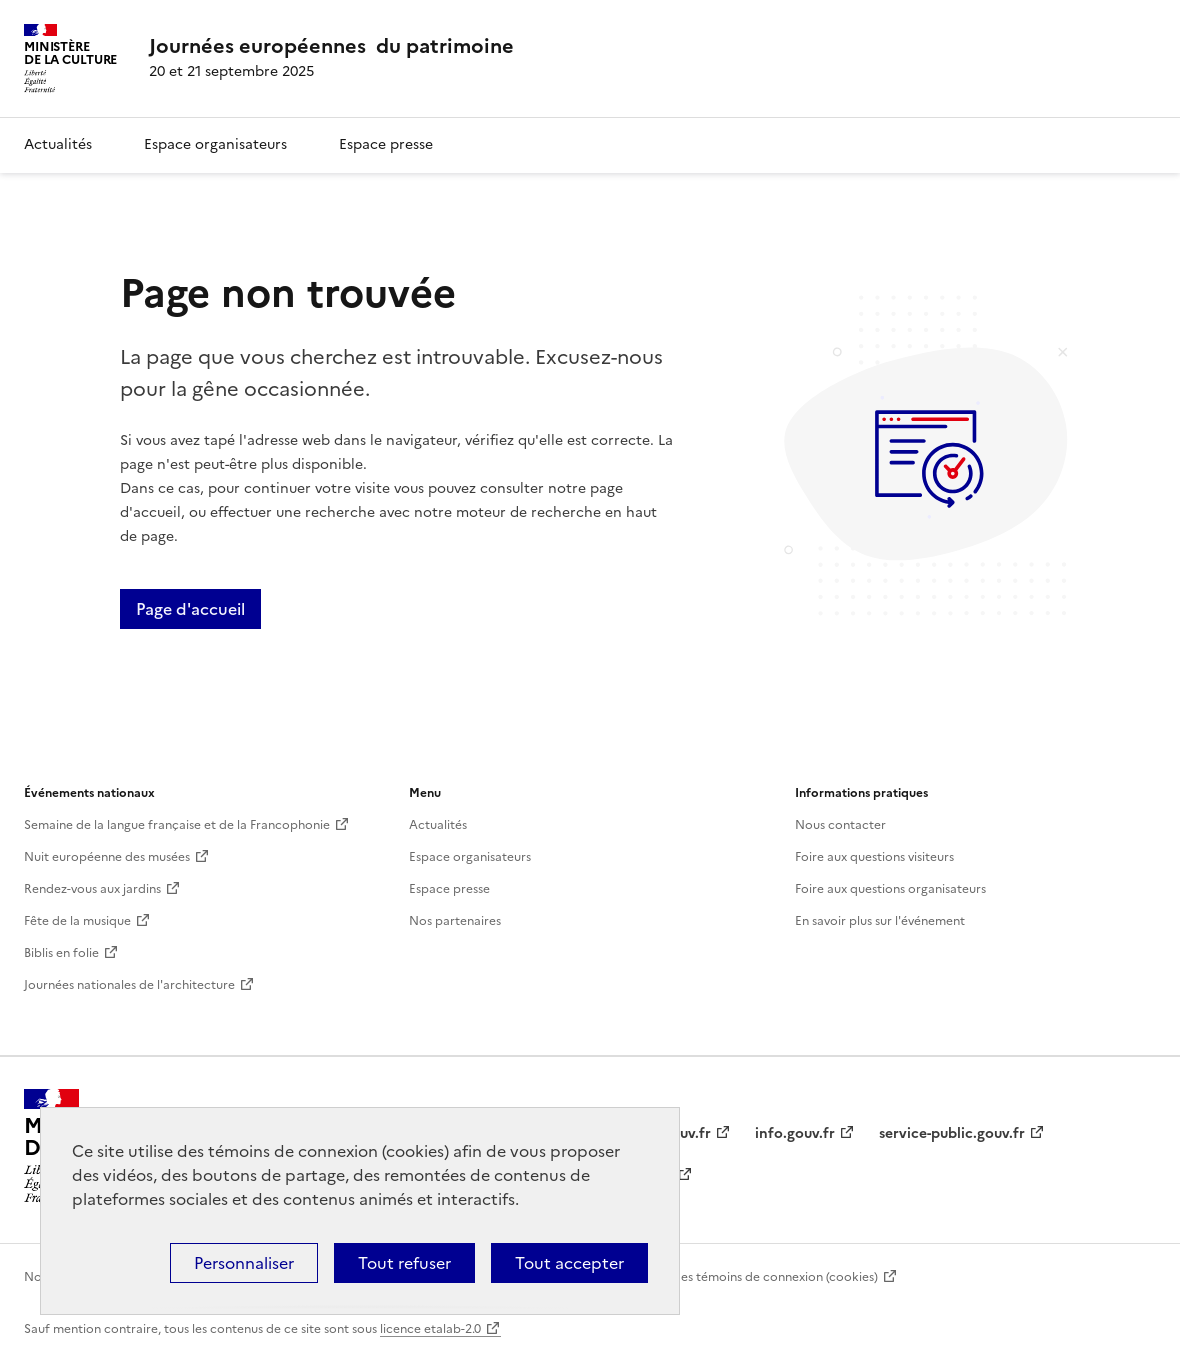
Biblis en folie (61, 953)
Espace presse (386, 144)
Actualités (58, 144)
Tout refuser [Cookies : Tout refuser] (404, 1263)
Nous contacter (840, 825)
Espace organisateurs (215, 144)
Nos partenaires (455, 921)
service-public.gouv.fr (952, 1133)
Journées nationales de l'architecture (129, 985)
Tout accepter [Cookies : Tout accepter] (569, 1263)
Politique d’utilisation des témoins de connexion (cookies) (713, 1277)
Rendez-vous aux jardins (92, 889)
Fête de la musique (77, 921)
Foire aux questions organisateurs (890, 889)
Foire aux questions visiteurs (874, 857)
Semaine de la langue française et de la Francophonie (177, 825)
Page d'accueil (190, 609)
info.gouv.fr (795, 1133)
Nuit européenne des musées (107, 857)
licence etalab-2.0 (430, 1329)
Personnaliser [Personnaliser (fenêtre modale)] (244, 1263)
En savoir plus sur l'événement (880, 921)
